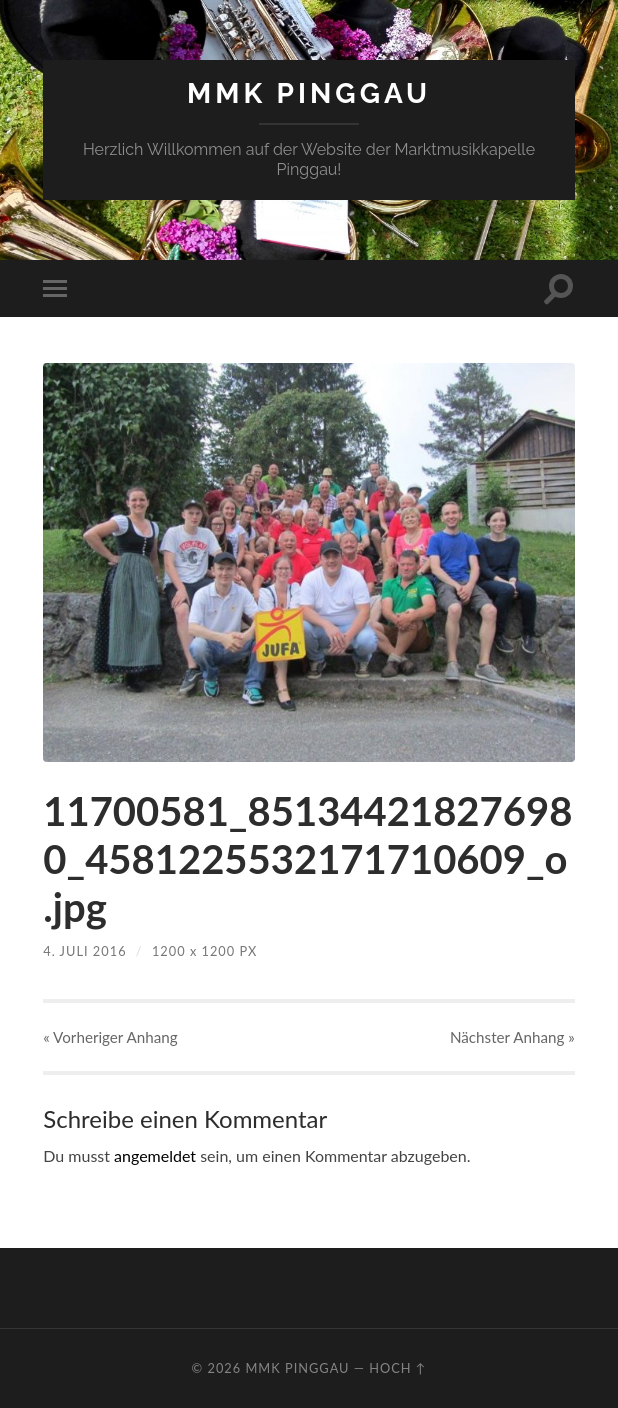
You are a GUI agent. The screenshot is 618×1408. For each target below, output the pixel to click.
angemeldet (155, 1155)
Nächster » (512, 1037)
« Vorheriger (110, 1037)
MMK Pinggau (309, 93)
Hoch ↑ (397, 1368)
